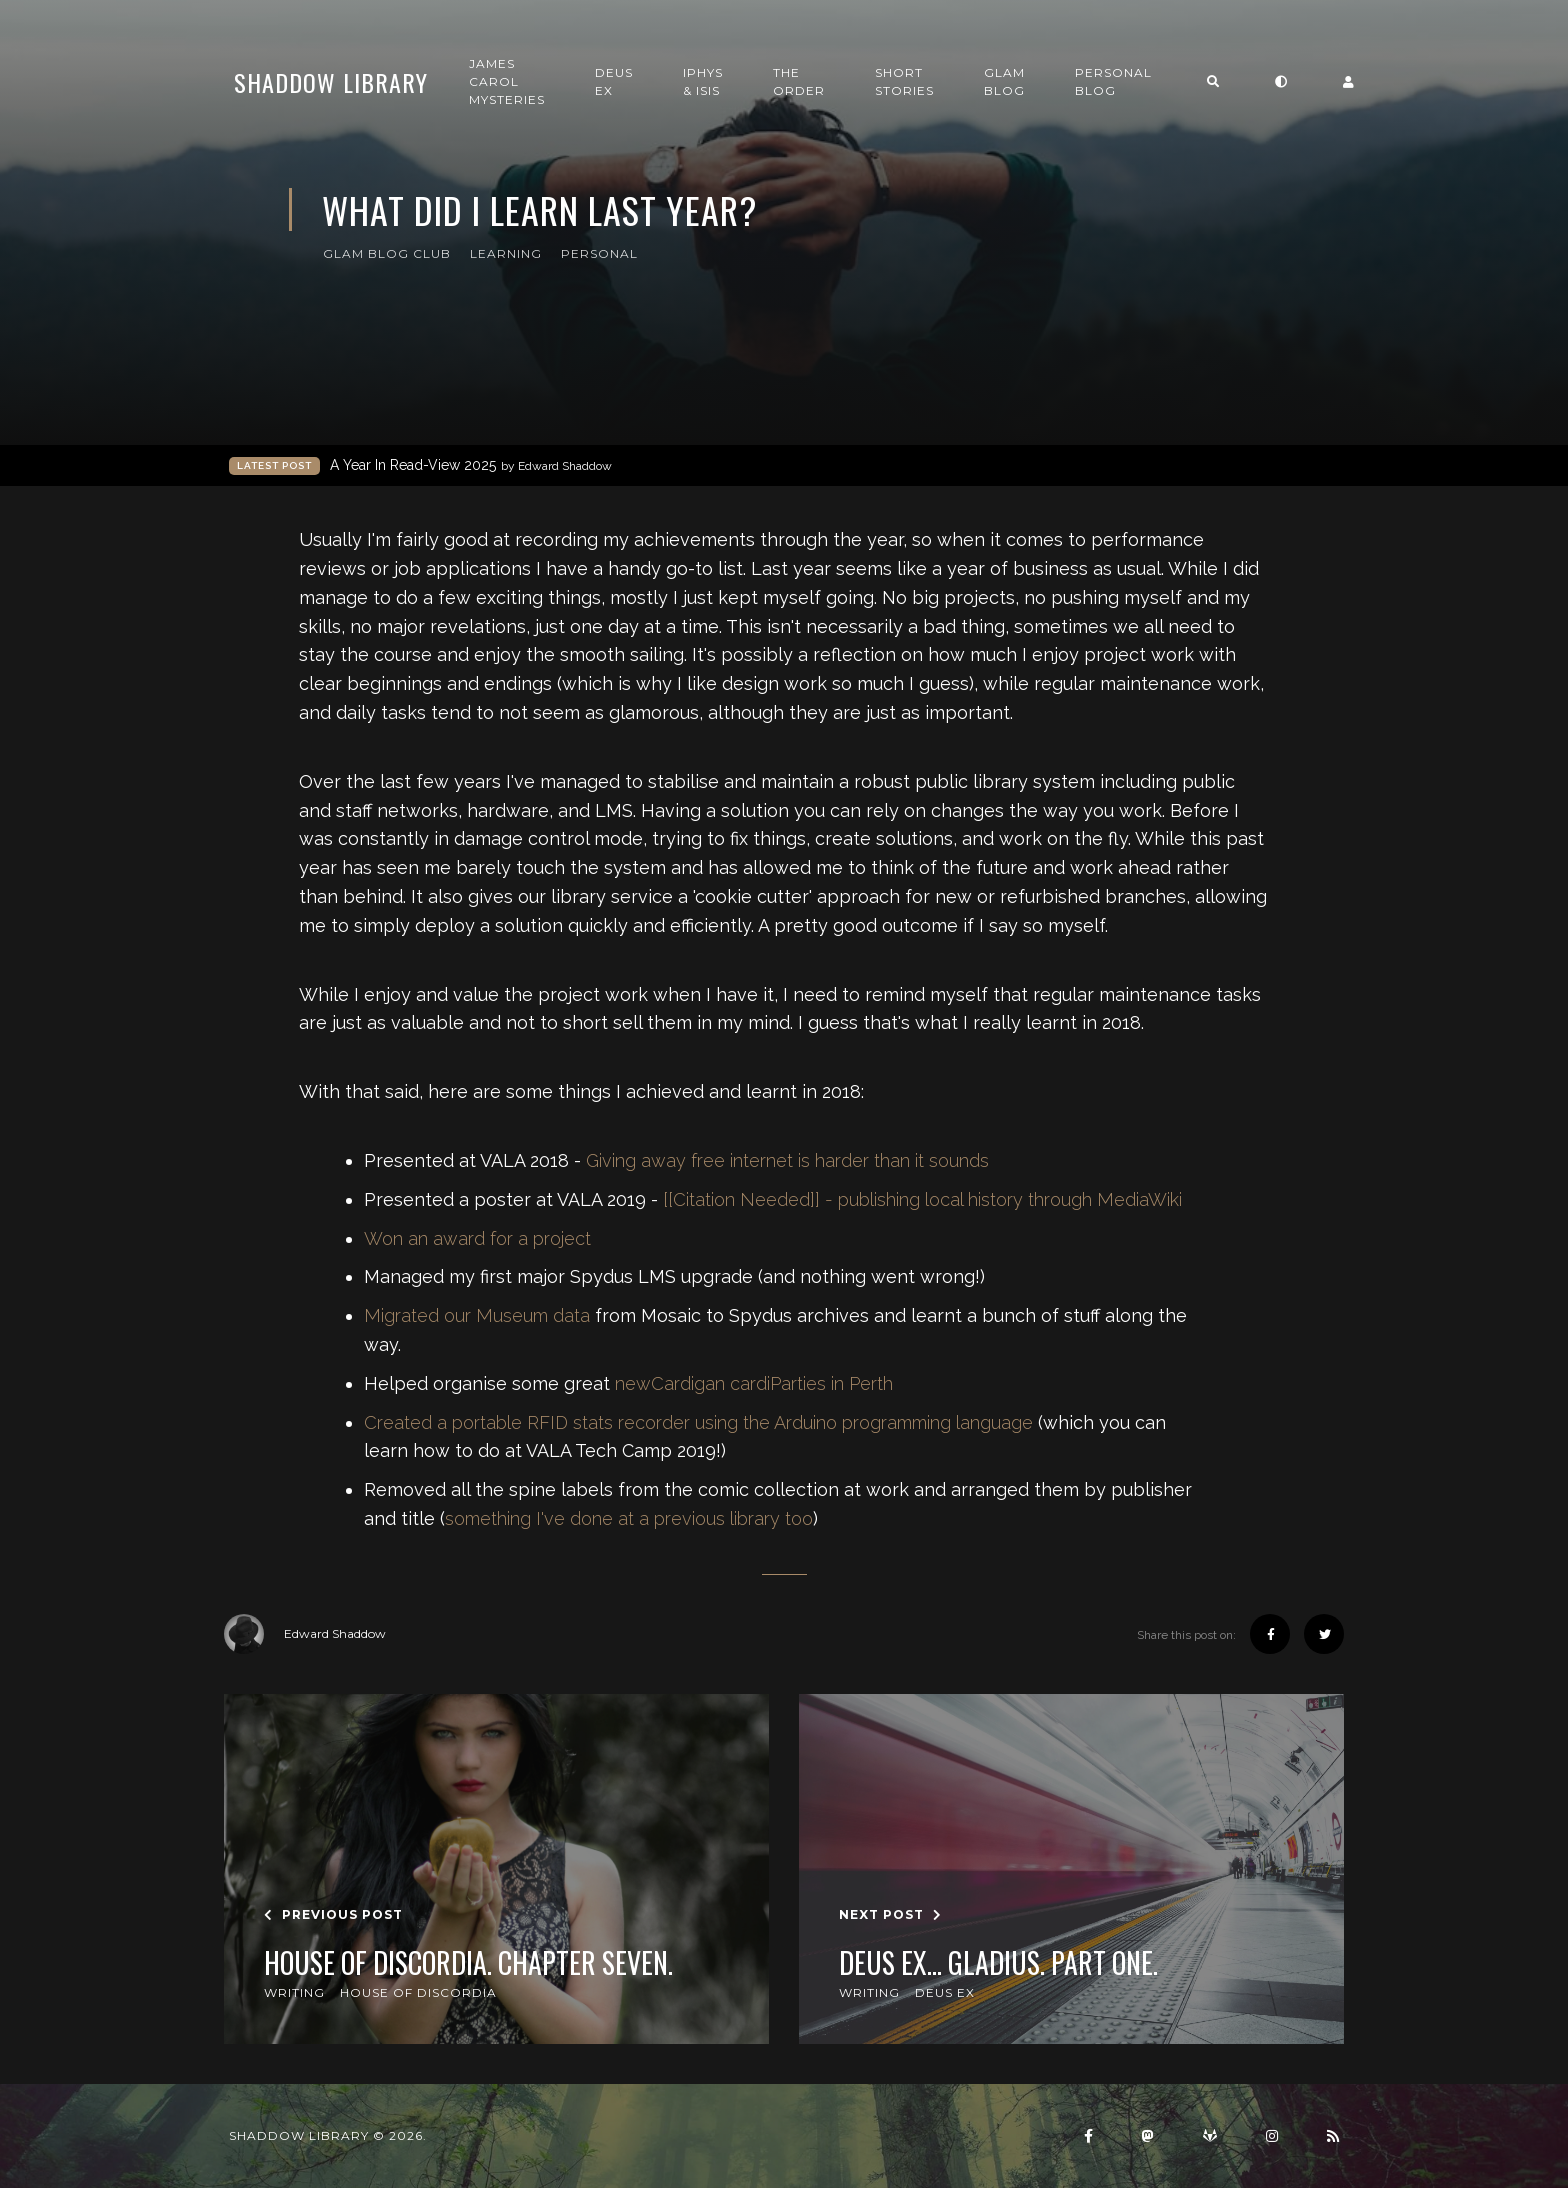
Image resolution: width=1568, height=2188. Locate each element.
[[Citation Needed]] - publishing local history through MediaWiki (922, 1199)
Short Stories (904, 81)
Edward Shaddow (305, 1634)
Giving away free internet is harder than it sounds (787, 1160)
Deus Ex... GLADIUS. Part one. (998, 1963)
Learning (506, 253)
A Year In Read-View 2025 (471, 465)
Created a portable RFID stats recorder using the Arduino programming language (698, 1422)
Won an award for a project (477, 1238)
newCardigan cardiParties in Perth (754, 1383)
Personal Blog (1113, 81)
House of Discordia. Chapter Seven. (468, 1963)
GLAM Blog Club (387, 253)
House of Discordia (418, 1992)
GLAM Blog (1004, 81)
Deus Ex (614, 81)
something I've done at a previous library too (629, 1518)
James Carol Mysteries (507, 81)
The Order (799, 81)
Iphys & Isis (703, 81)
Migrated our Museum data (477, 1315)
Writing (294, 1992)
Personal (599, 253)
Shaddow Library (331, 82)
